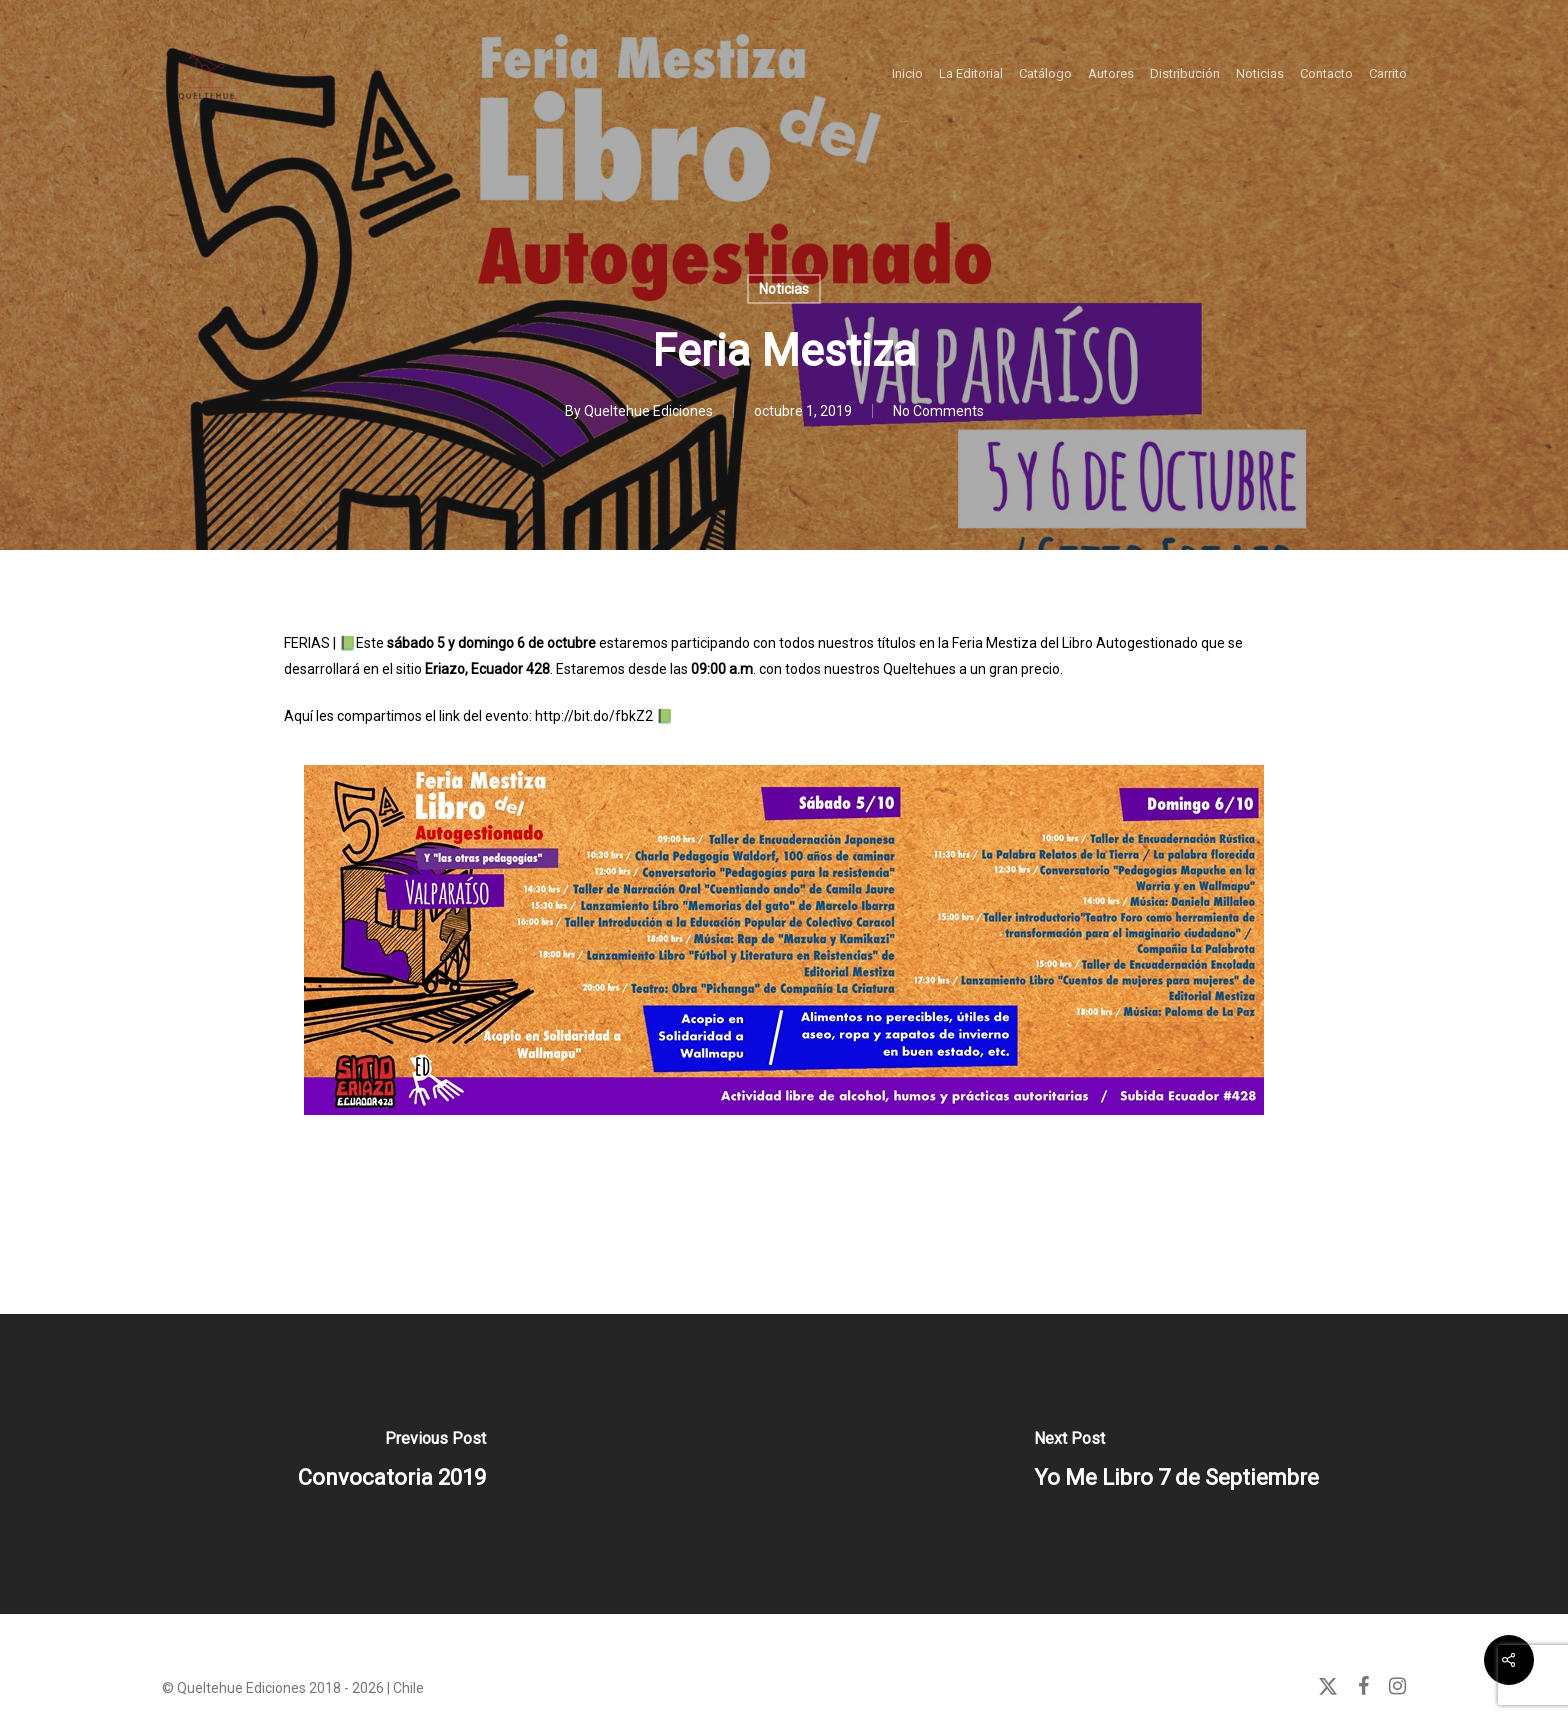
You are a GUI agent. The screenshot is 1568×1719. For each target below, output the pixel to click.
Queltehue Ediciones (648, 411)
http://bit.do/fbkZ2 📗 (602, 716)
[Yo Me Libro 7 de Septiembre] (1176, 1464)
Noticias (784, 289)
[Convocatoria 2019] (392, 1464)
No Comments (938, 411)
